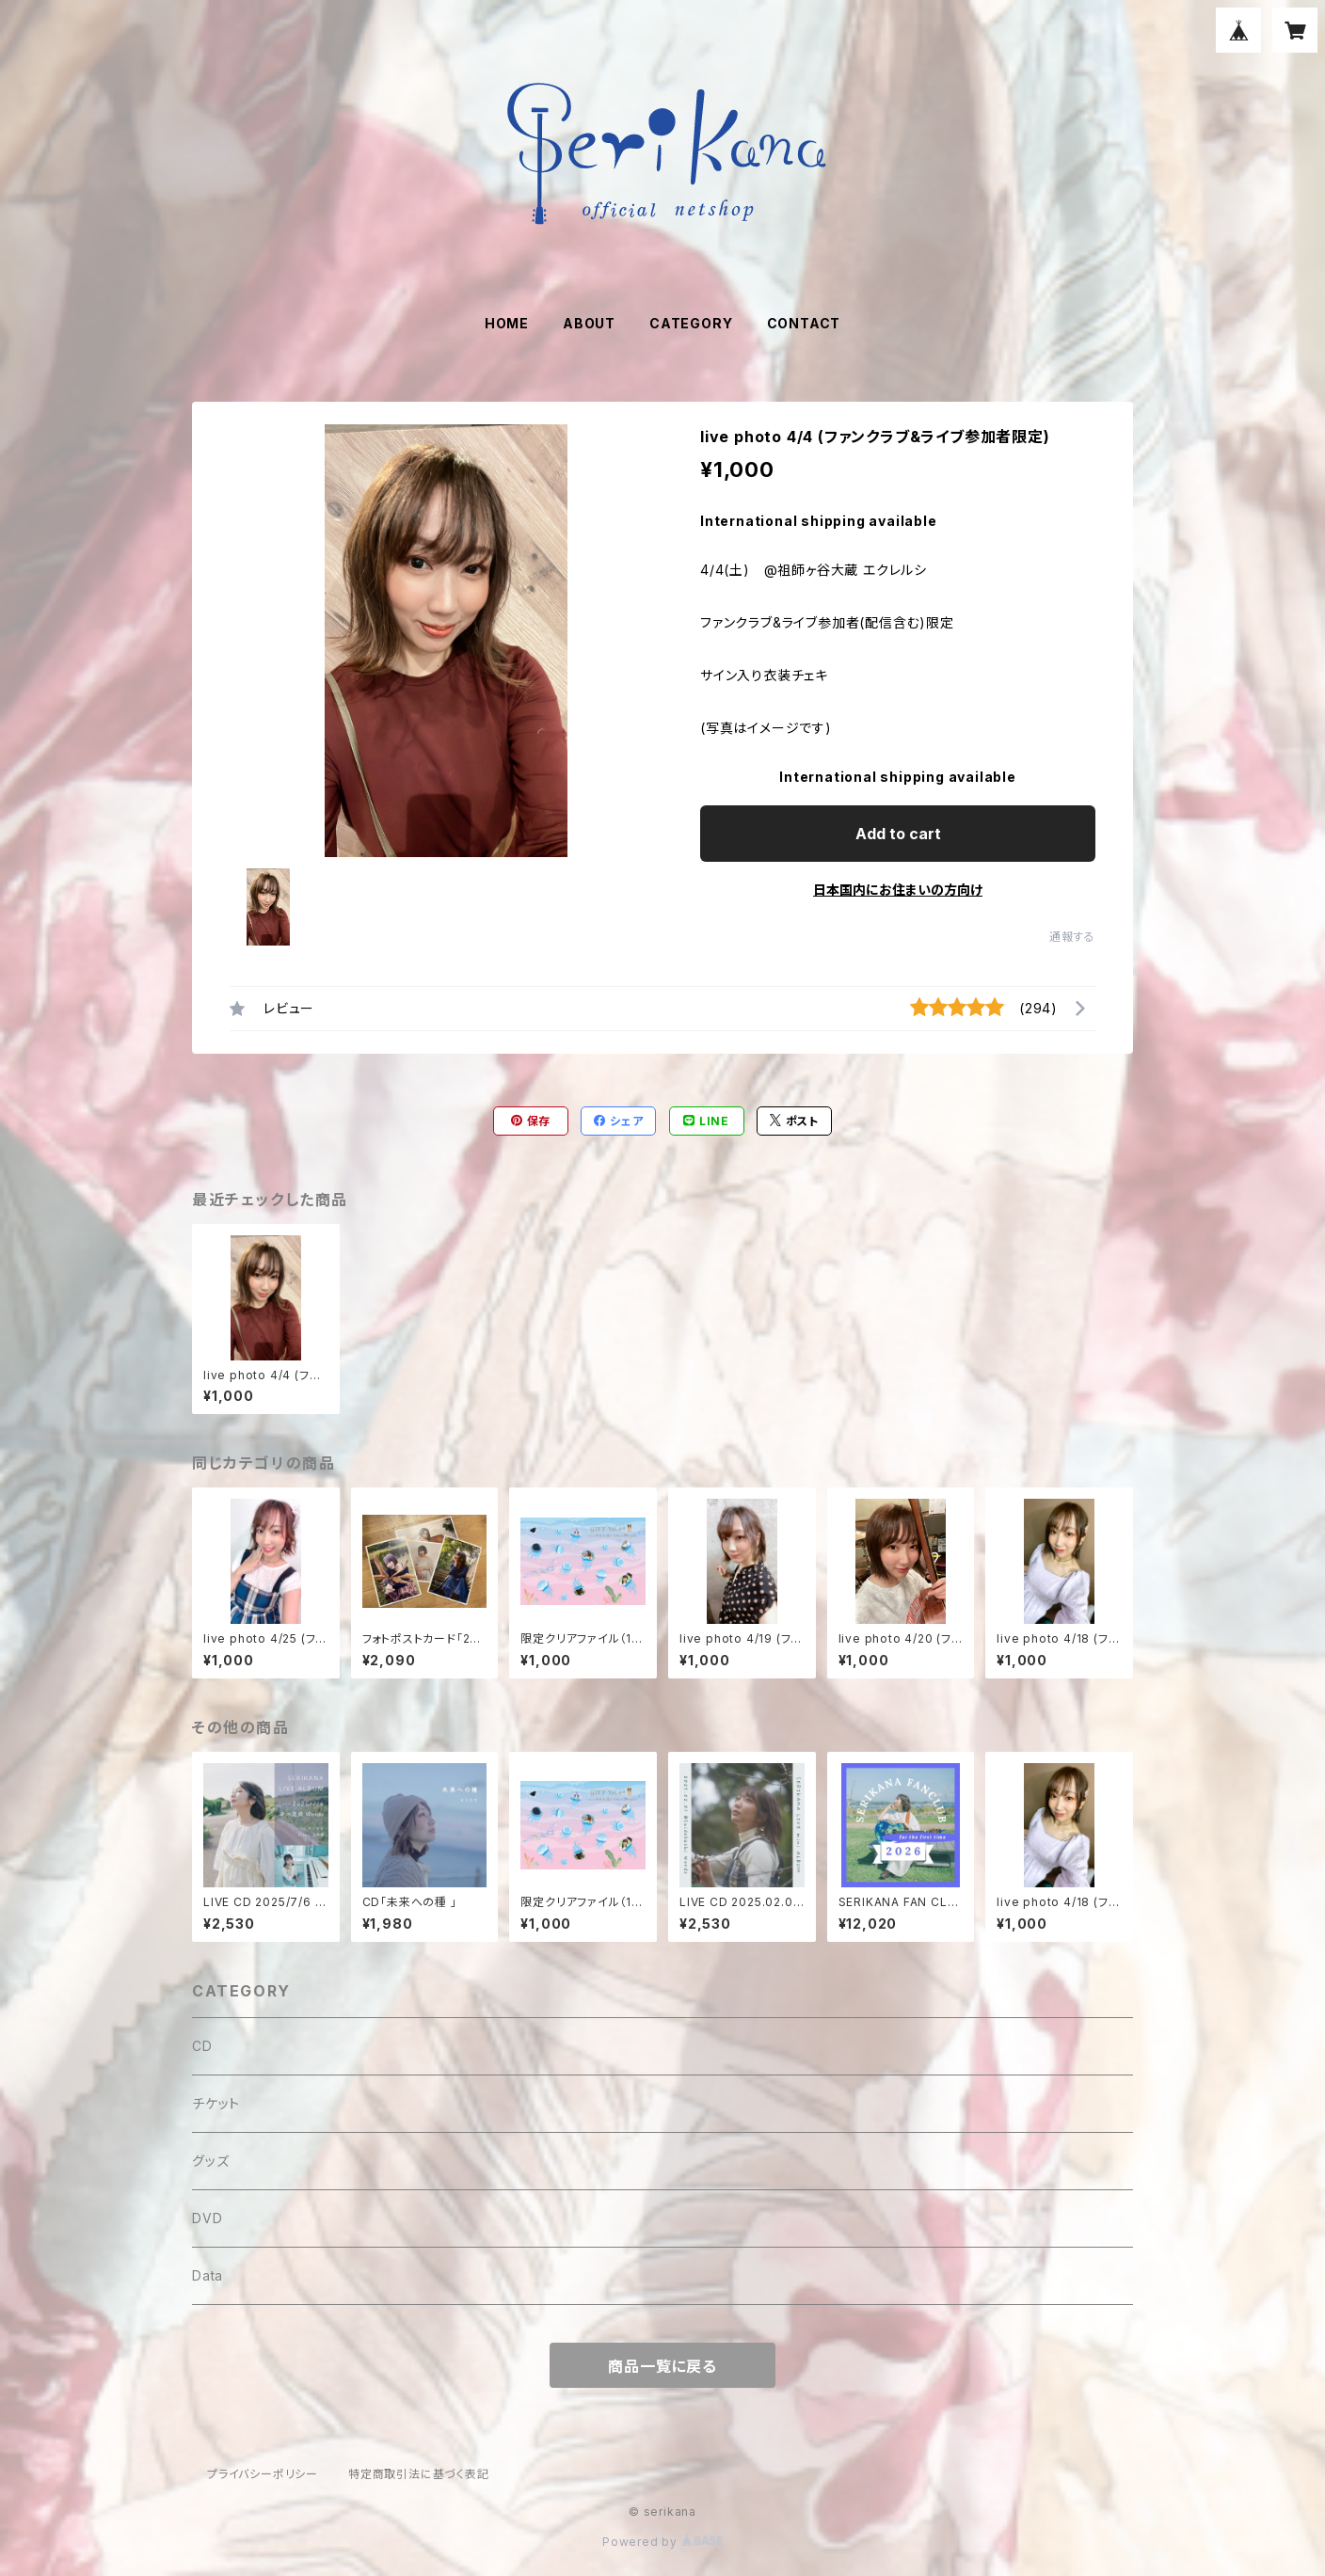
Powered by (662, 2542)
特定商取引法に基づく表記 (418, 2474)
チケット (216, 2103)
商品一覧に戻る (662, 2366)
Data (207, 2275)
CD (202, 2046)
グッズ (210, 2161)
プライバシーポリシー (262, 2474)
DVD (207, 2218)
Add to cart (898, 833)
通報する (1072, 937)
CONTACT (804, 323)
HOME (507, 323)
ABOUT (589, 323)
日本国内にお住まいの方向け (897, 890)
